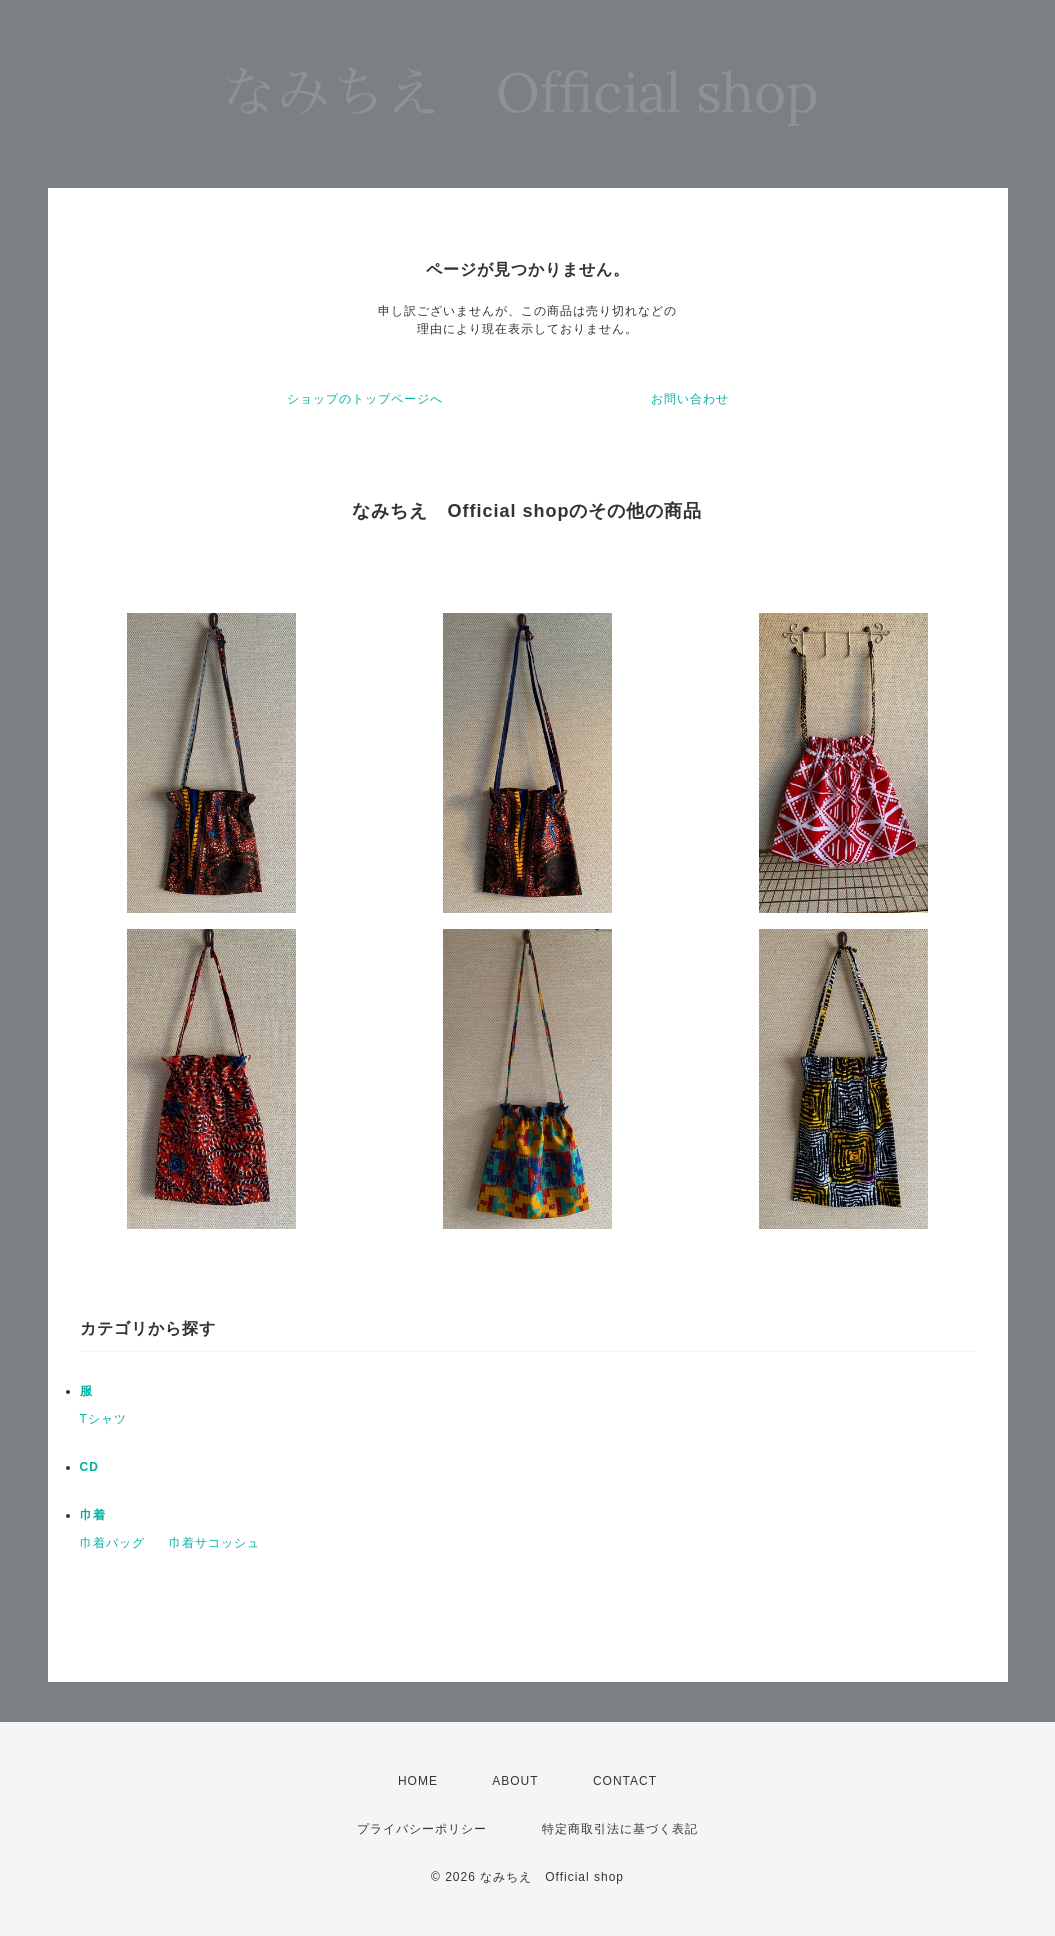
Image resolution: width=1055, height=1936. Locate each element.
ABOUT (515, 1781)
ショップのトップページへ (365, 399)
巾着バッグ (112, 1543)
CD (89, 1467)
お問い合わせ (690, 399)
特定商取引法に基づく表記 (620, 1829)
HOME (418, 1781)
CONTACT (625, 1781)
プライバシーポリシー (422, 1829)
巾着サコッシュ (214, 1543)
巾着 (93, 1515)
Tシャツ (103, 1419)
